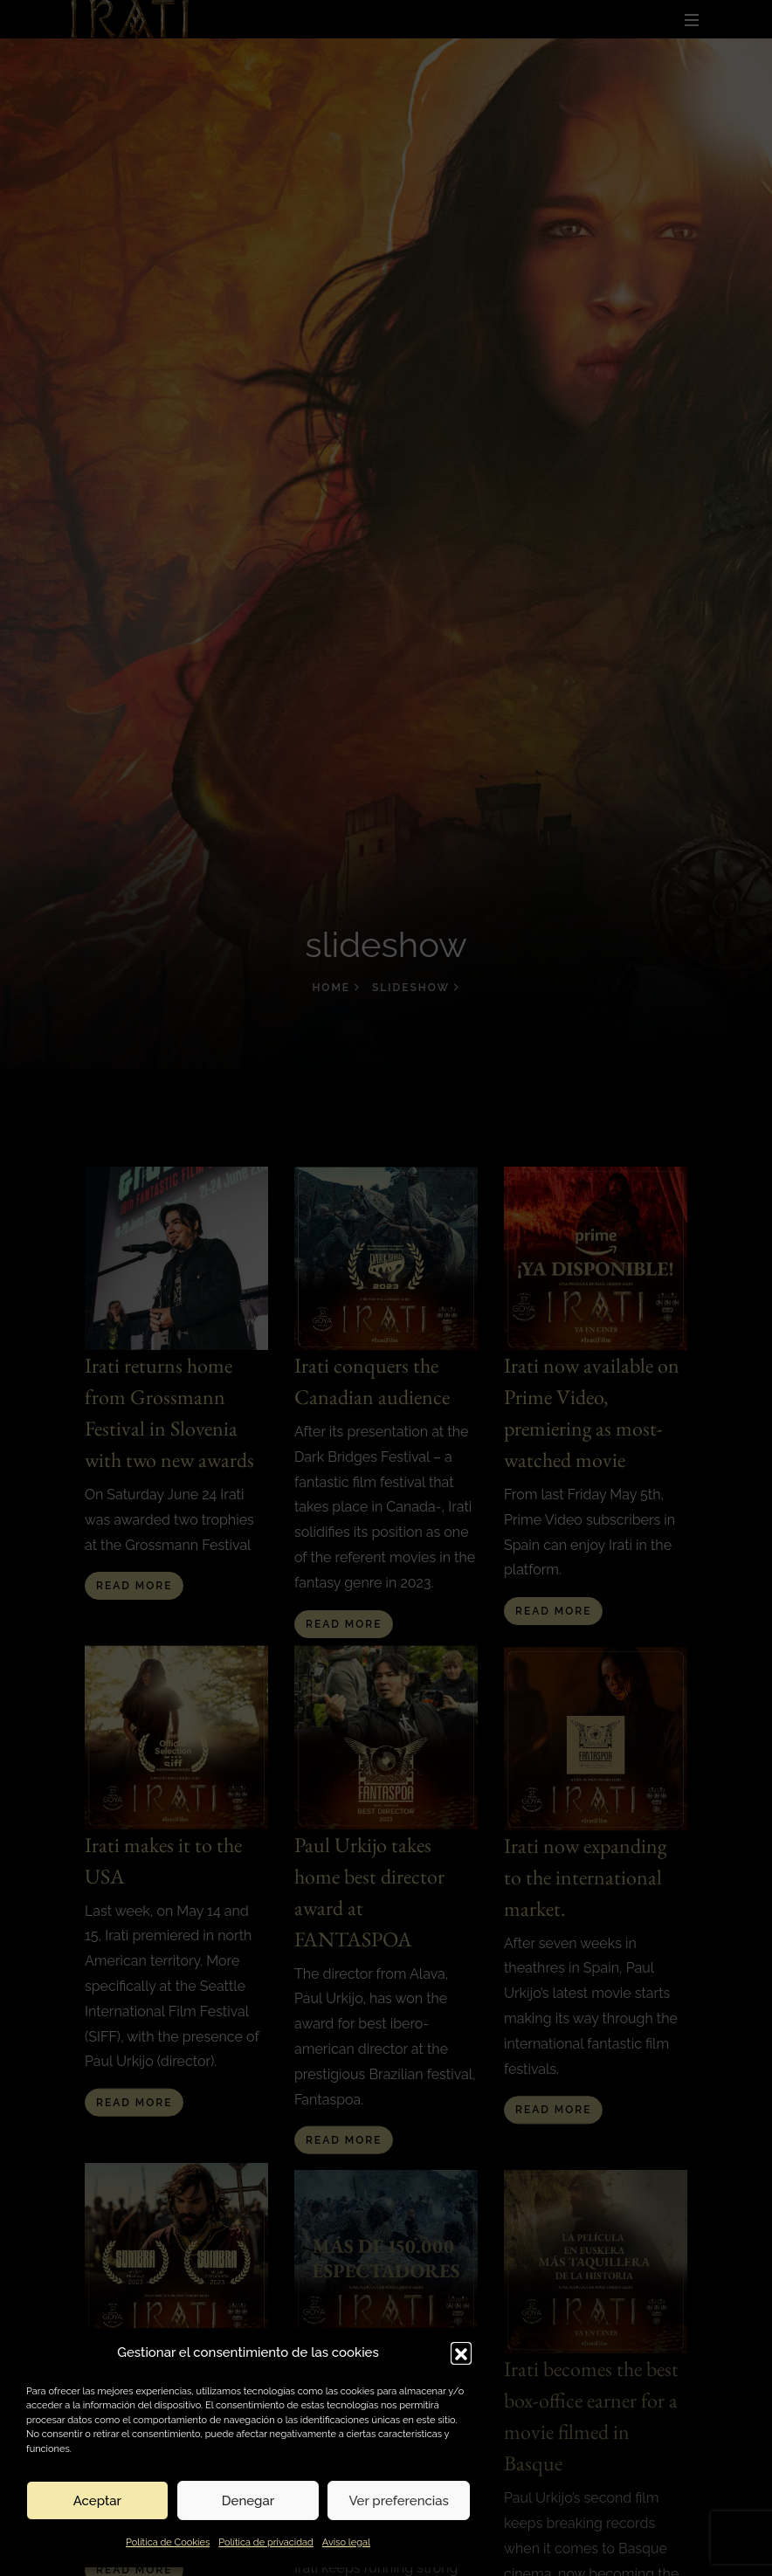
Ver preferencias (398, 2501)
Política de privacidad (266, 2542)
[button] (461, 2352)
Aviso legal (346, 2542)
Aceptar (97, 2501)
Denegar (248, 2501)
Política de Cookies (168, 2542)
